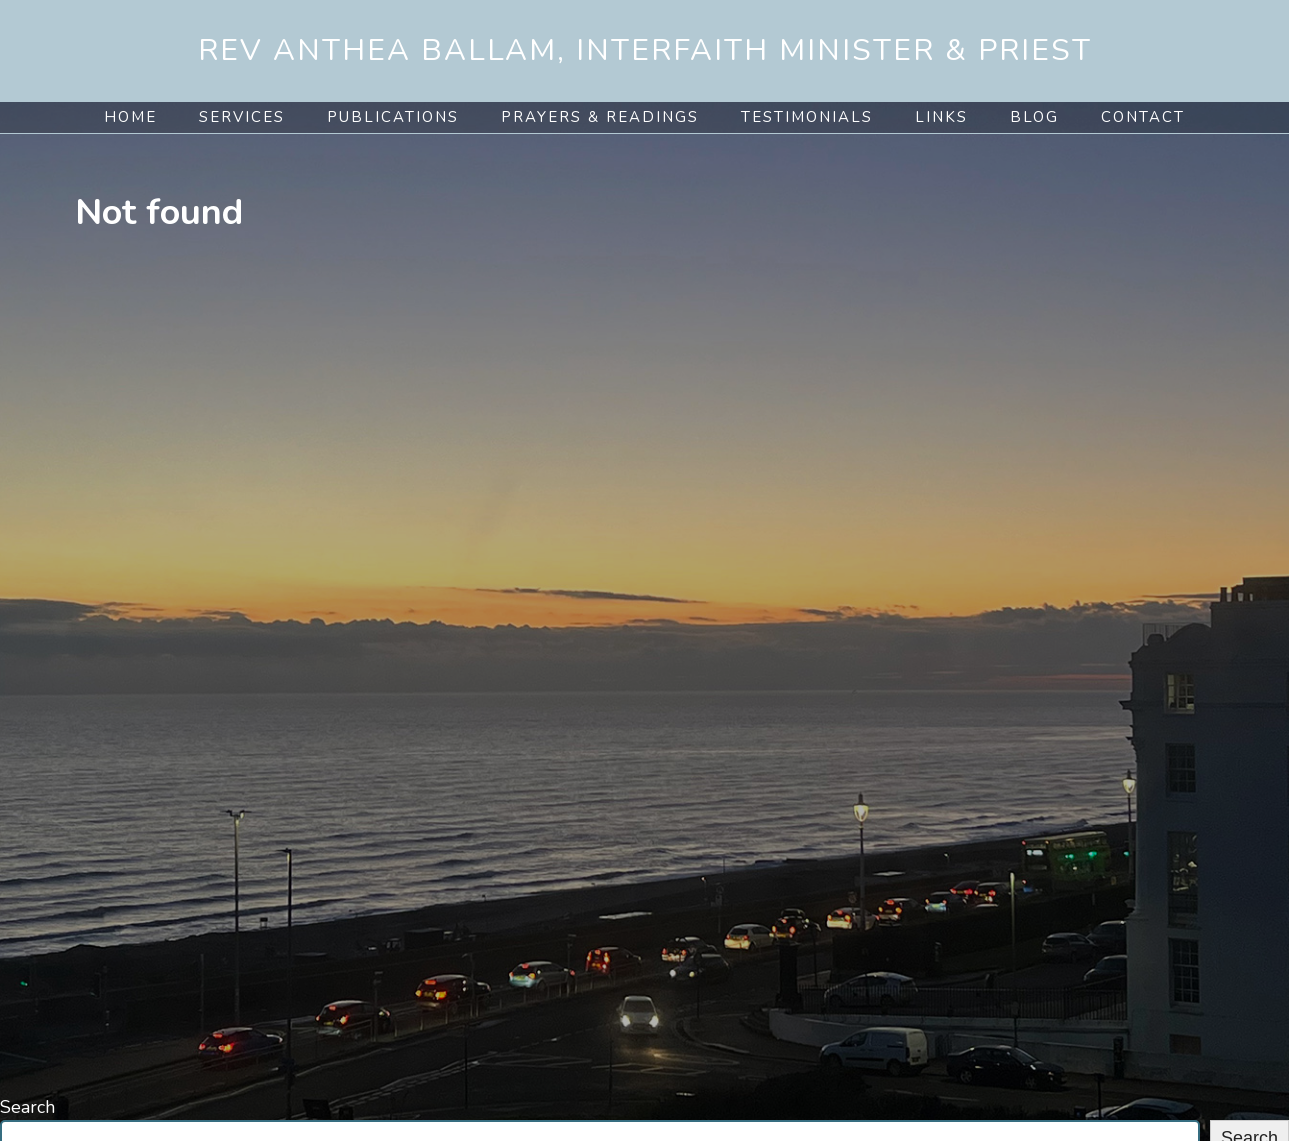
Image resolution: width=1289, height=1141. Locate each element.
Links (941, 117)
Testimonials (807, 117)
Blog (1034, 117)
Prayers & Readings (600, 117)
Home (130, 117)
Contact (1143, 117)
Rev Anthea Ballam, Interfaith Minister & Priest (645, 50)
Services (242, 117)
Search (27, 1107)
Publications (393, 117)
